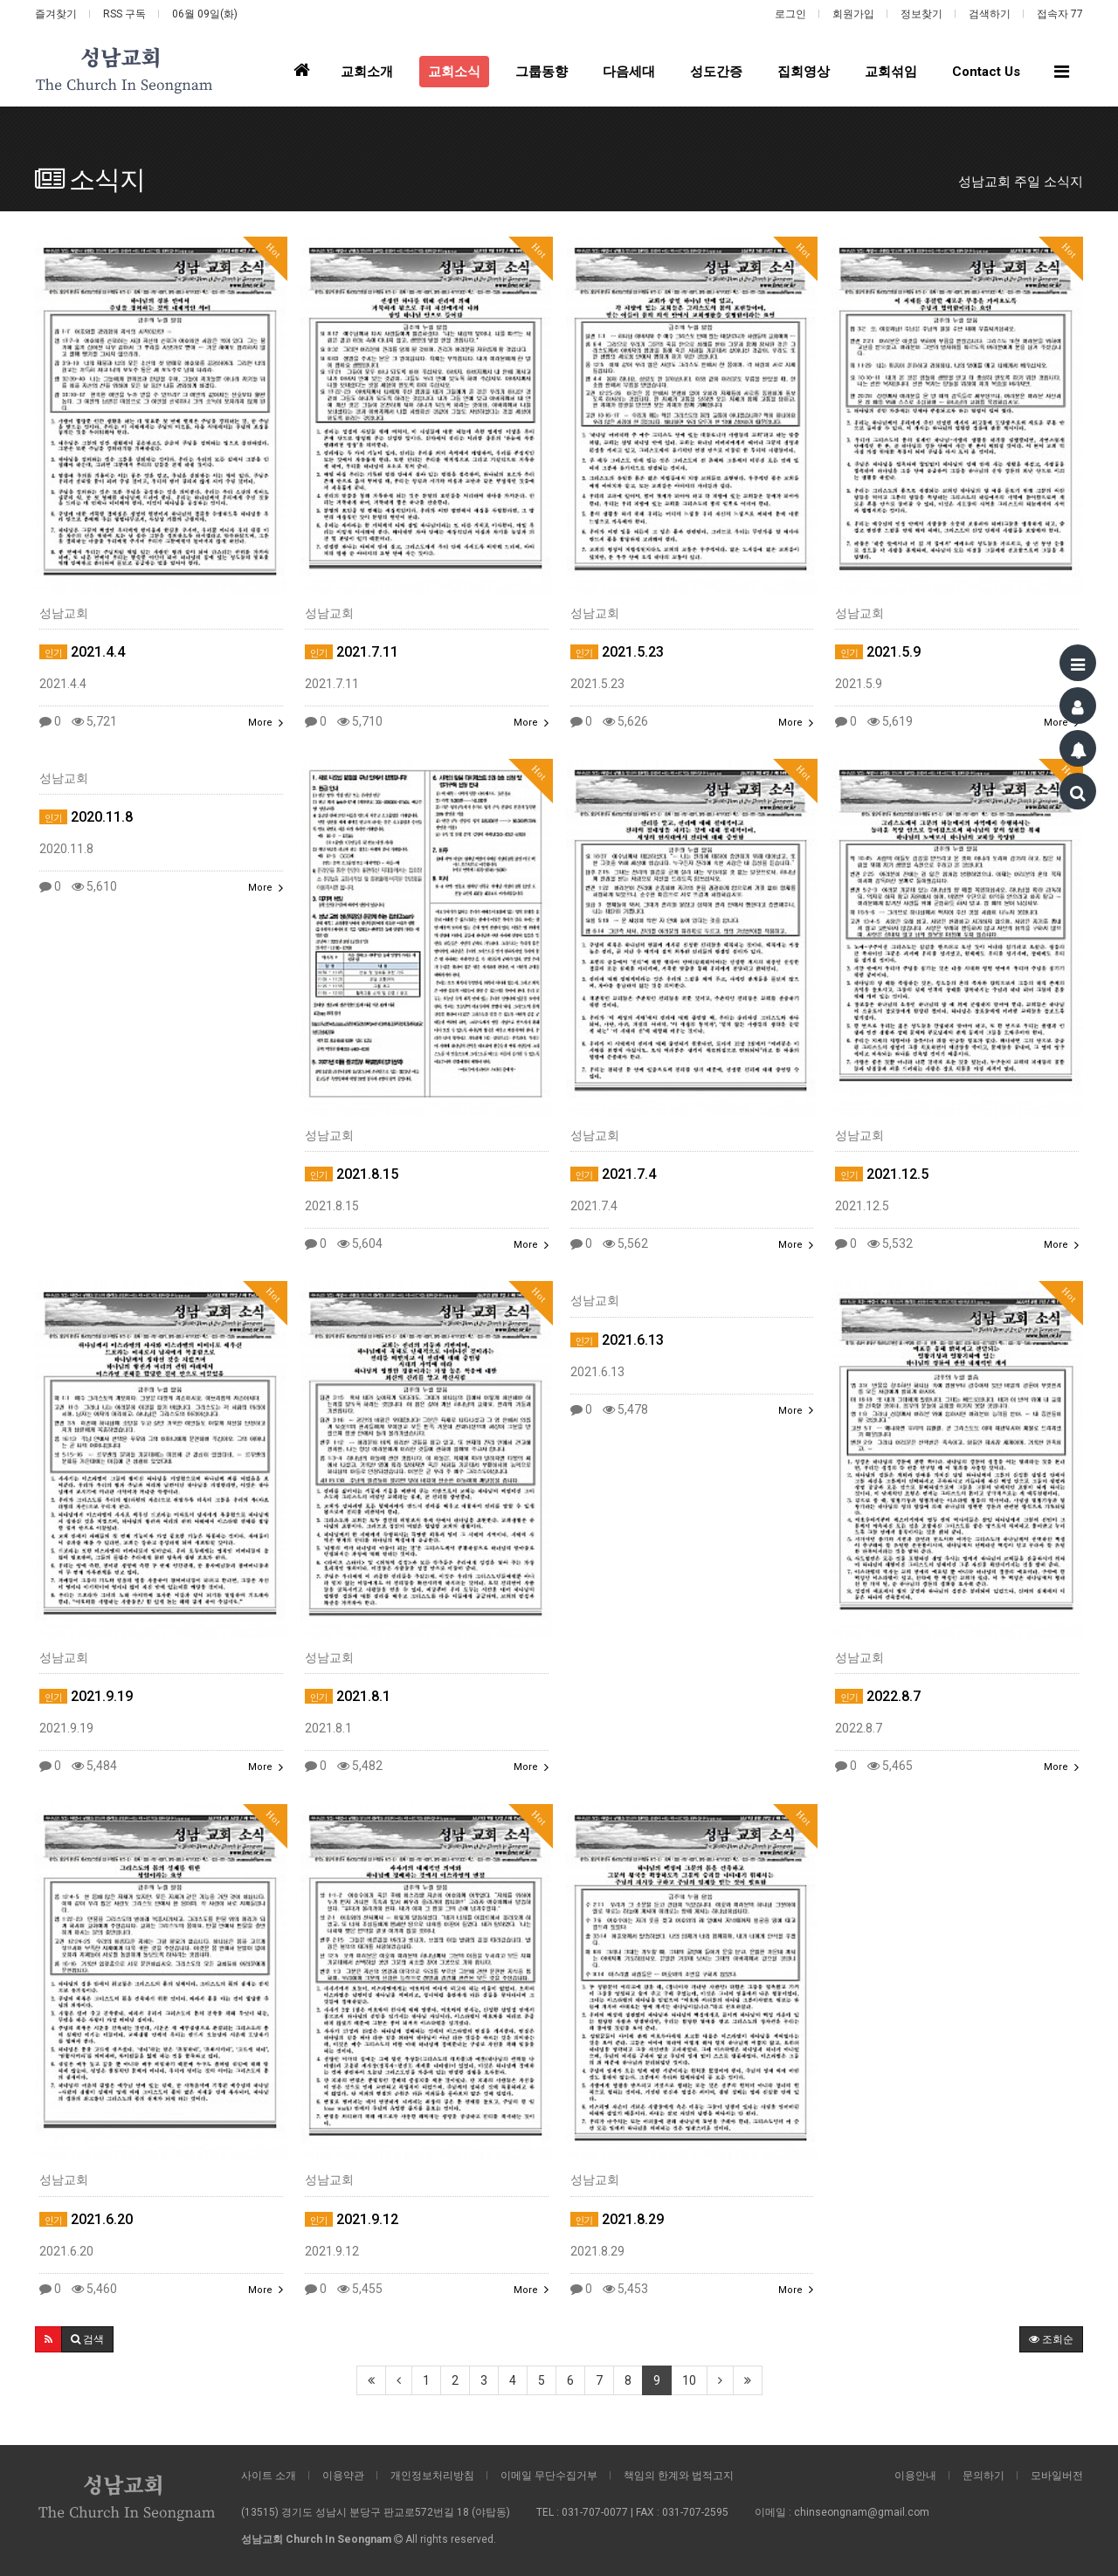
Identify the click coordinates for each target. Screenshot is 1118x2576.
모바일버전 (1057, 2475)
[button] (48, 2339)
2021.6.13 (617, 1340)
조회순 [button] (1051, 2339)
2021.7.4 (613, 1174)
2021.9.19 (86, 1696)
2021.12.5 (881, 1174)
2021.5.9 (878, 652)
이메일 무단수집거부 (548, 2475)
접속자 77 (1060, 14)
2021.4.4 (82, 652)
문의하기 (983, 2475)
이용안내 (915, 2475)
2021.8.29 (617, 2219)
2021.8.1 (347, 1696)
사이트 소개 (268, 2475)
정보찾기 (921, 14)
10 (689, 2380)
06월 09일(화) (205, 14)
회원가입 (853, 14)
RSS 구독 (124, 14)
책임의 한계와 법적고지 (679, 2475)
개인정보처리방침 (432, 2475)
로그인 (790, 14)
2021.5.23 (617, 652)
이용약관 (343, 2475)
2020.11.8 (86, 817)
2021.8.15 (351, 1174)
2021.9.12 (351, 2219)
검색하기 (990, 14)
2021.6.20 (86, 2219)
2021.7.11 (351, 652)
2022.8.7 (878, 1696)
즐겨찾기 (56, 14)
